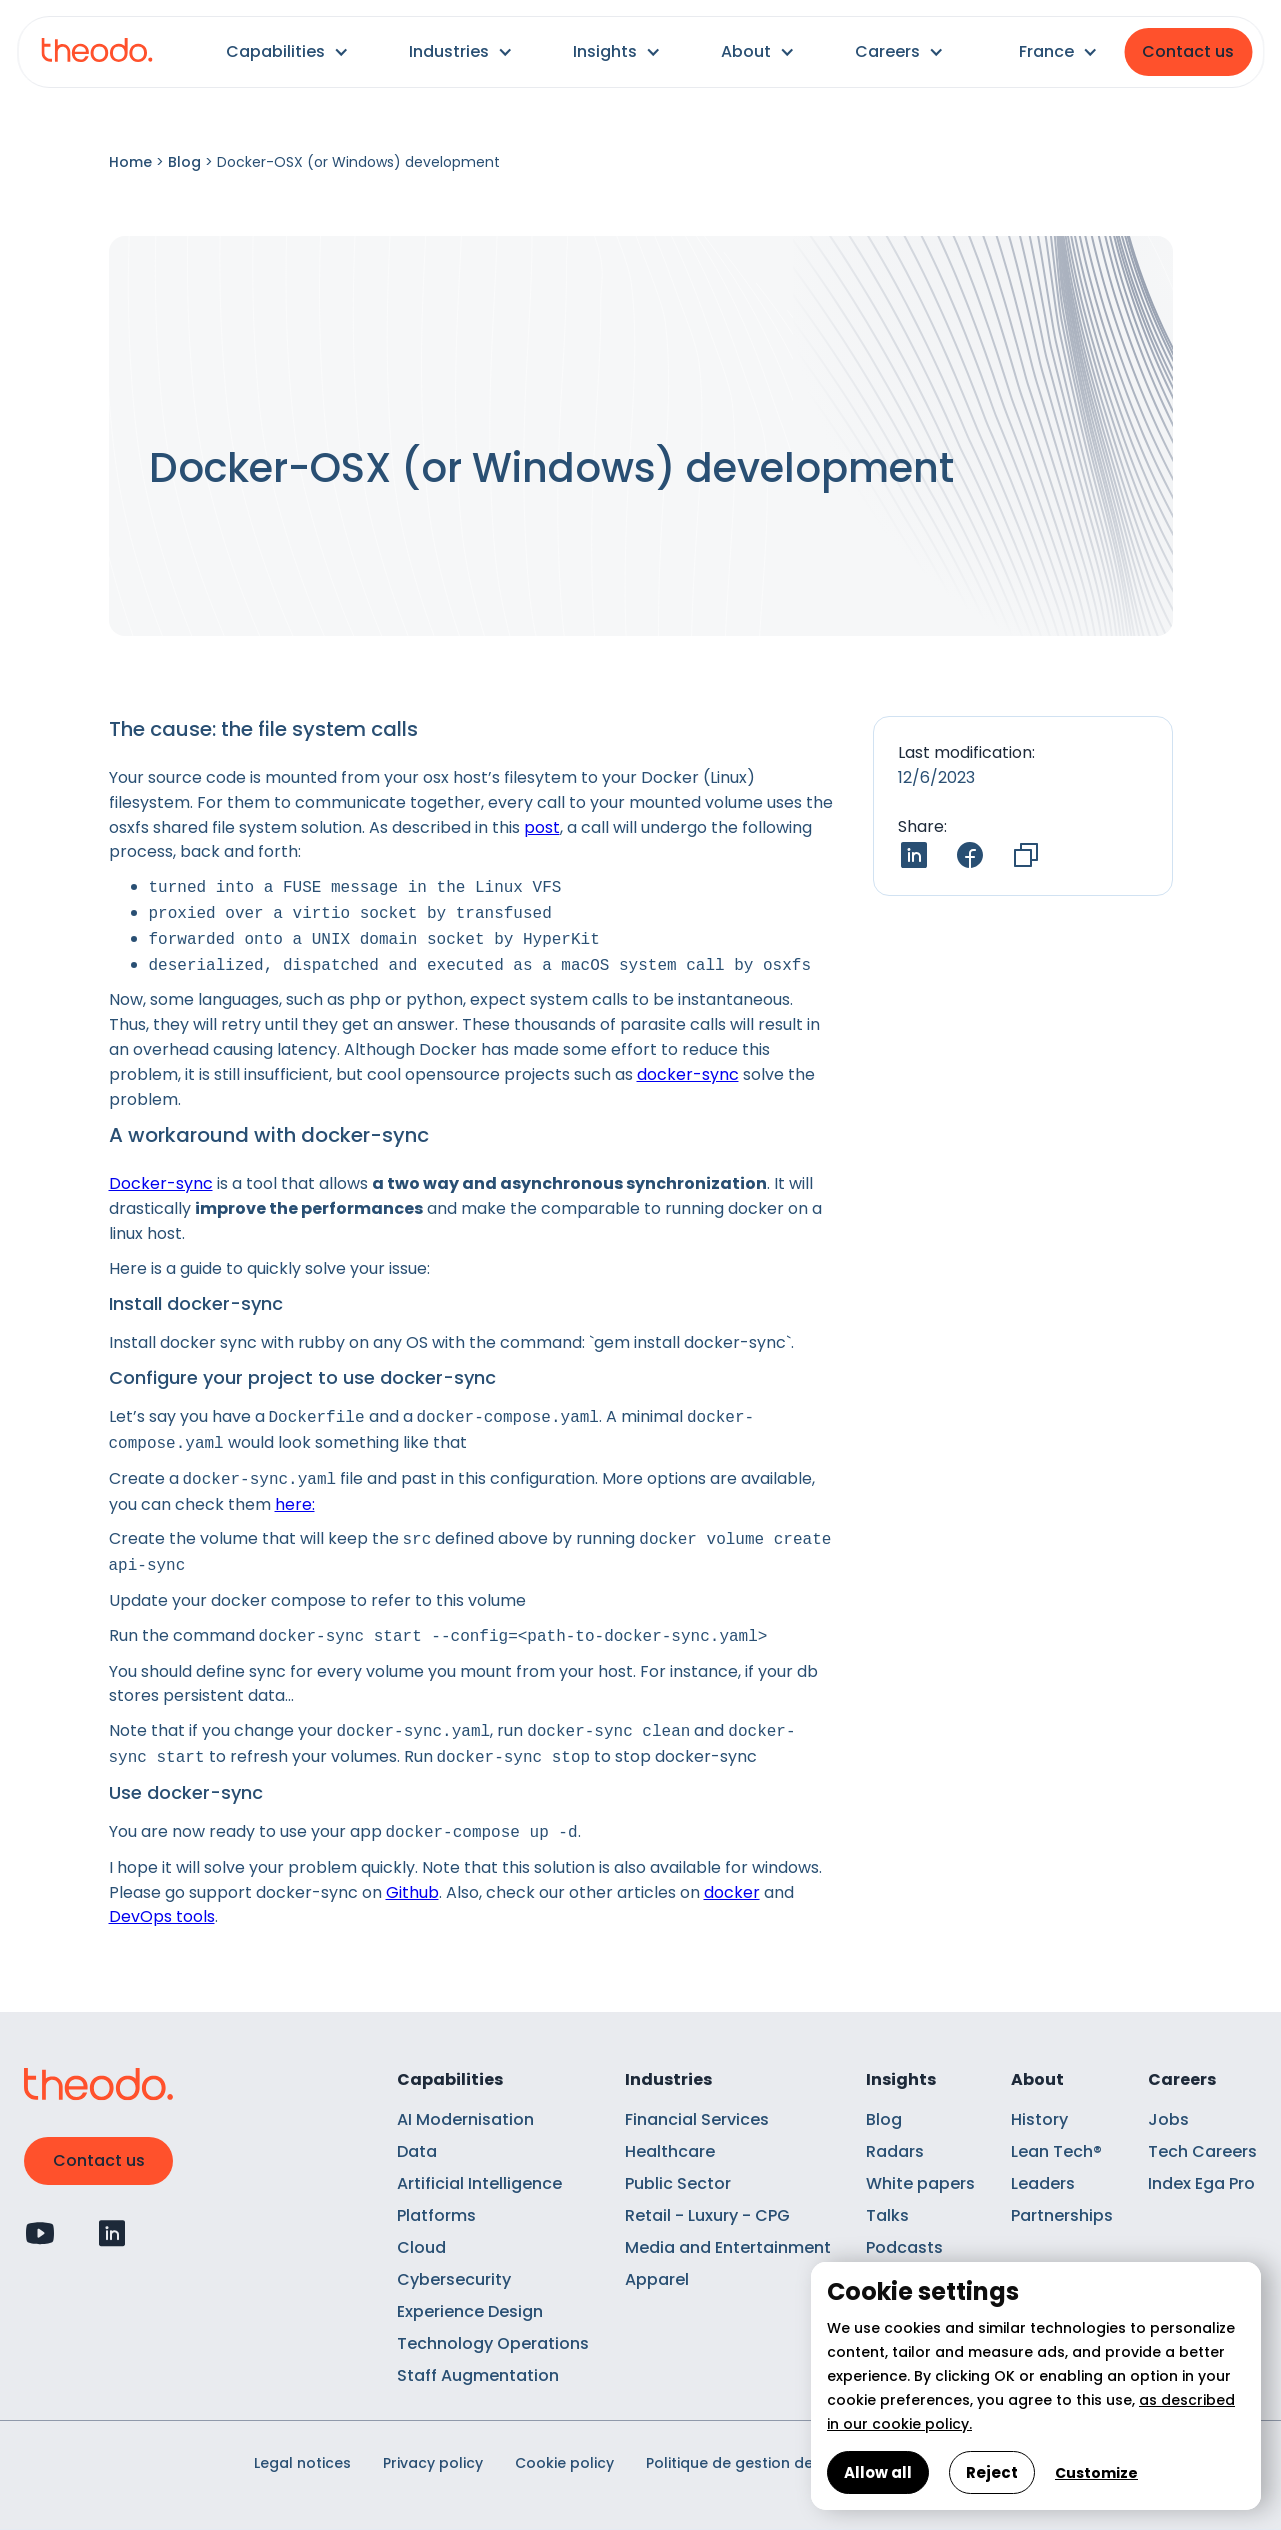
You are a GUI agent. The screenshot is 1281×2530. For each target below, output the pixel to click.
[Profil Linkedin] (112, 2233)
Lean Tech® (1056, 2151)
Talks (887, 2215)
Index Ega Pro (1201, 2183)
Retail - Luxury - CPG (707, 2215)
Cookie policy (564, 2463)
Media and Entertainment (728, 2247)
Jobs (1168, 2119)
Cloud (421, 2247)
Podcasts (904, 2247)
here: (295, 1504)
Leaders (1043, 2183)
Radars (895, 2151)
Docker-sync (161, 1183)
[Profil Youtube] (40, 2233)
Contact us (1188, 51)
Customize (1096, 2473)
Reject (992, 2472)
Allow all (878, 2472)
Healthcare (670, 2151)
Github (412, 1892)
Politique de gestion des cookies (764, 2463)
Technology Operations (493, 2343)
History (1039, 2119)
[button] (287, 52)
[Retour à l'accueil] (96, 52)
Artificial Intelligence (479, 2183)
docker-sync (688, 1074)
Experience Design (470, 2311)
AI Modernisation (465, 2119)
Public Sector (678, 2183)
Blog (184, 162)
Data (417, 2151)
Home (130, 162)
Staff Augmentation (478, 2375)
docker (732, 1892)
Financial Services (697, 2119)
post (542, 827)
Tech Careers (1202, 2151)
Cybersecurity (454, 2279)
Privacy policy (433, 2463)
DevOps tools (162, 1916)
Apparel (657, 2279)
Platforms (436, 2215)
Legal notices (302, 2463)
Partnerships (1062, 2215)
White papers (920, 2183)
